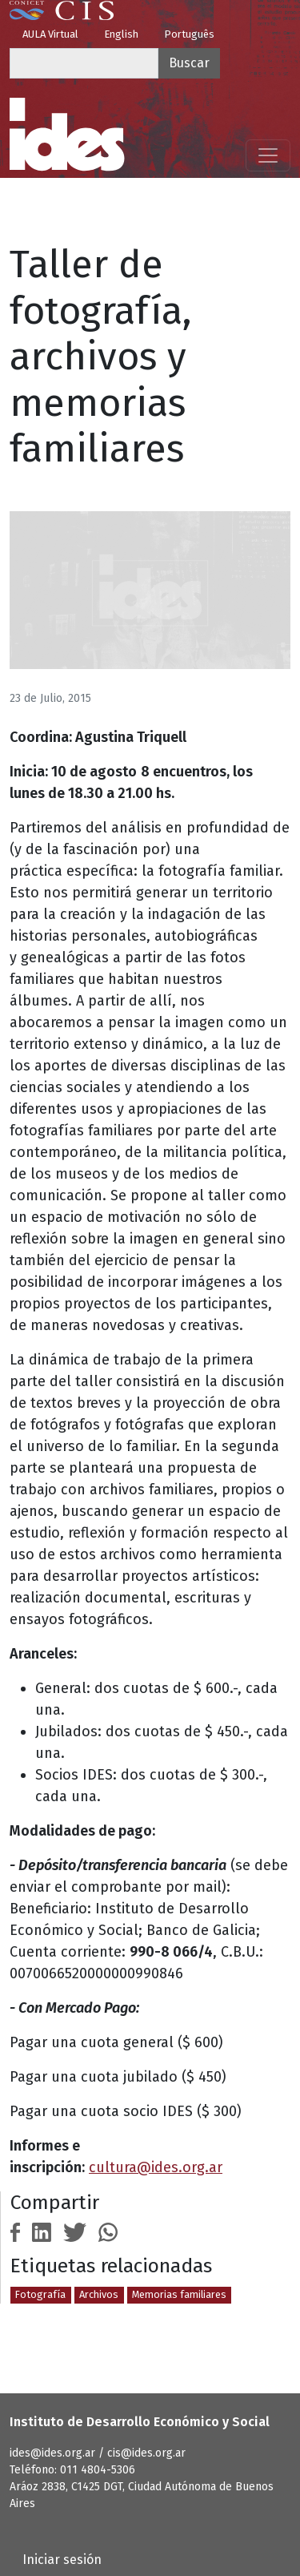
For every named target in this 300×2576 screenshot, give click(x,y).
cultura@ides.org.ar (155, 2167)
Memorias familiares (179, 2294)
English (121, 34)
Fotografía (40, 2294)
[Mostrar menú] (268, 155)
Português (189, 34)
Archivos (98, 2294)
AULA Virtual (50, 34)
